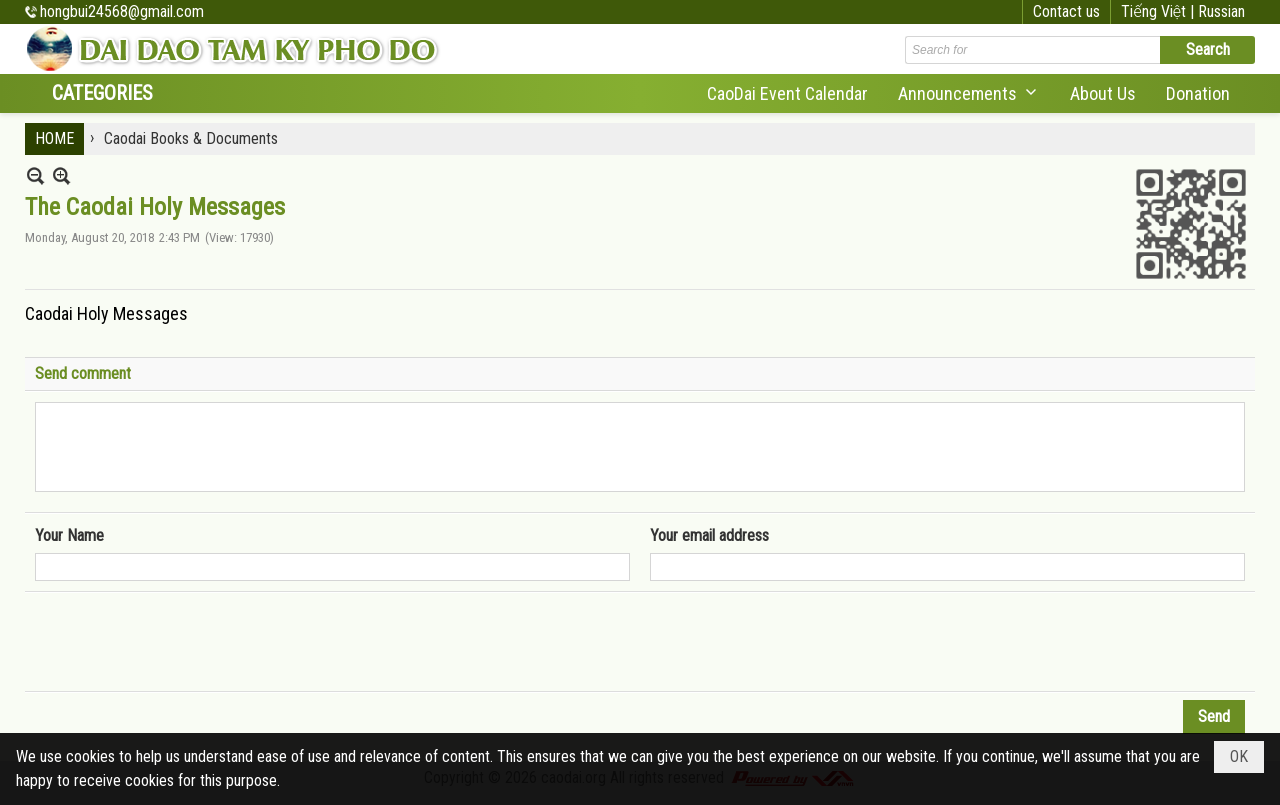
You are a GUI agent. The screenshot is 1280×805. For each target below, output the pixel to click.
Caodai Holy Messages (106, 313)
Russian (1221, 11)
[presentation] (187, 642)
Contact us (1066, 11)
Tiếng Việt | (1159, 11)
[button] (969, 93)
